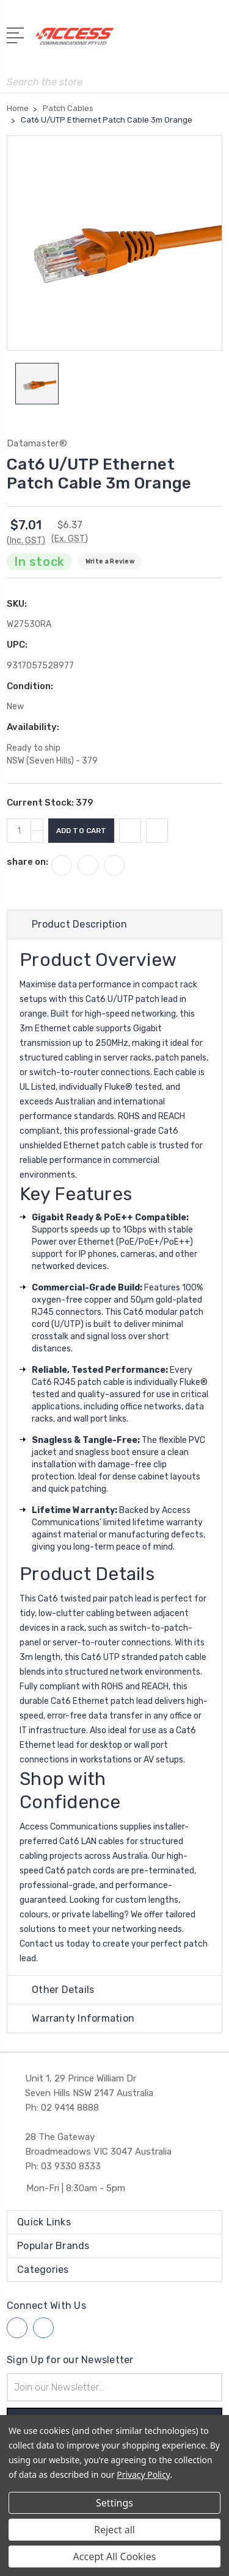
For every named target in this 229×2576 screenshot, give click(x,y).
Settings (114, 2503)
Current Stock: (50, 802)
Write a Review (109, 561)
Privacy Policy (143, 2474)
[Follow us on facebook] (17, 2327)
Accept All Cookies (114, 2556)
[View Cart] (215, 40)
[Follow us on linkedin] (43, 2327)
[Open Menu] (17, 34)
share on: (27, 861)
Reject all (114, 2529)
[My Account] (164, 40)
